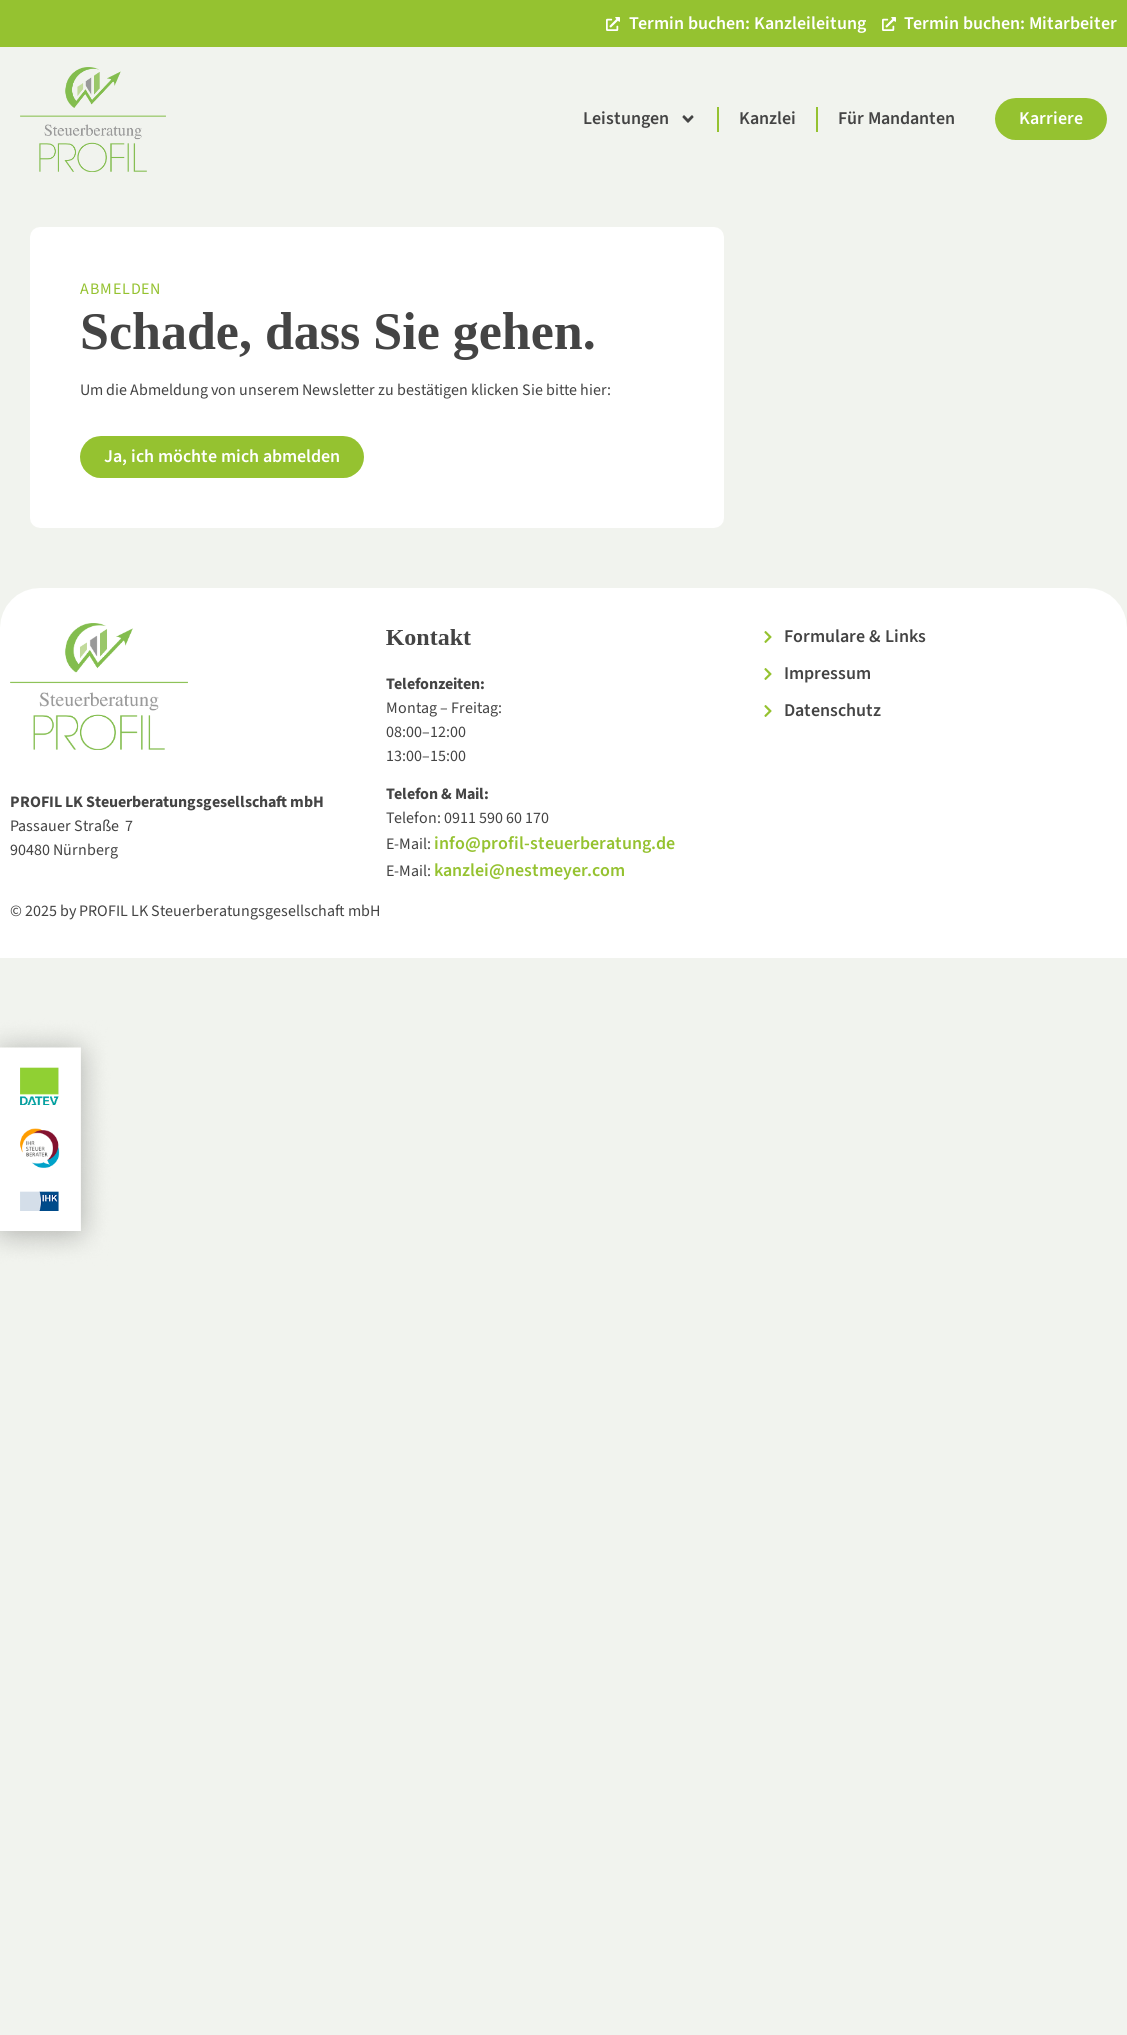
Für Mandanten (896, 118)
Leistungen (640, 119)
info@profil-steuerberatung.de (554, 843)
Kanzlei (767, 118)
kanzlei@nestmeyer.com (529, 870)
